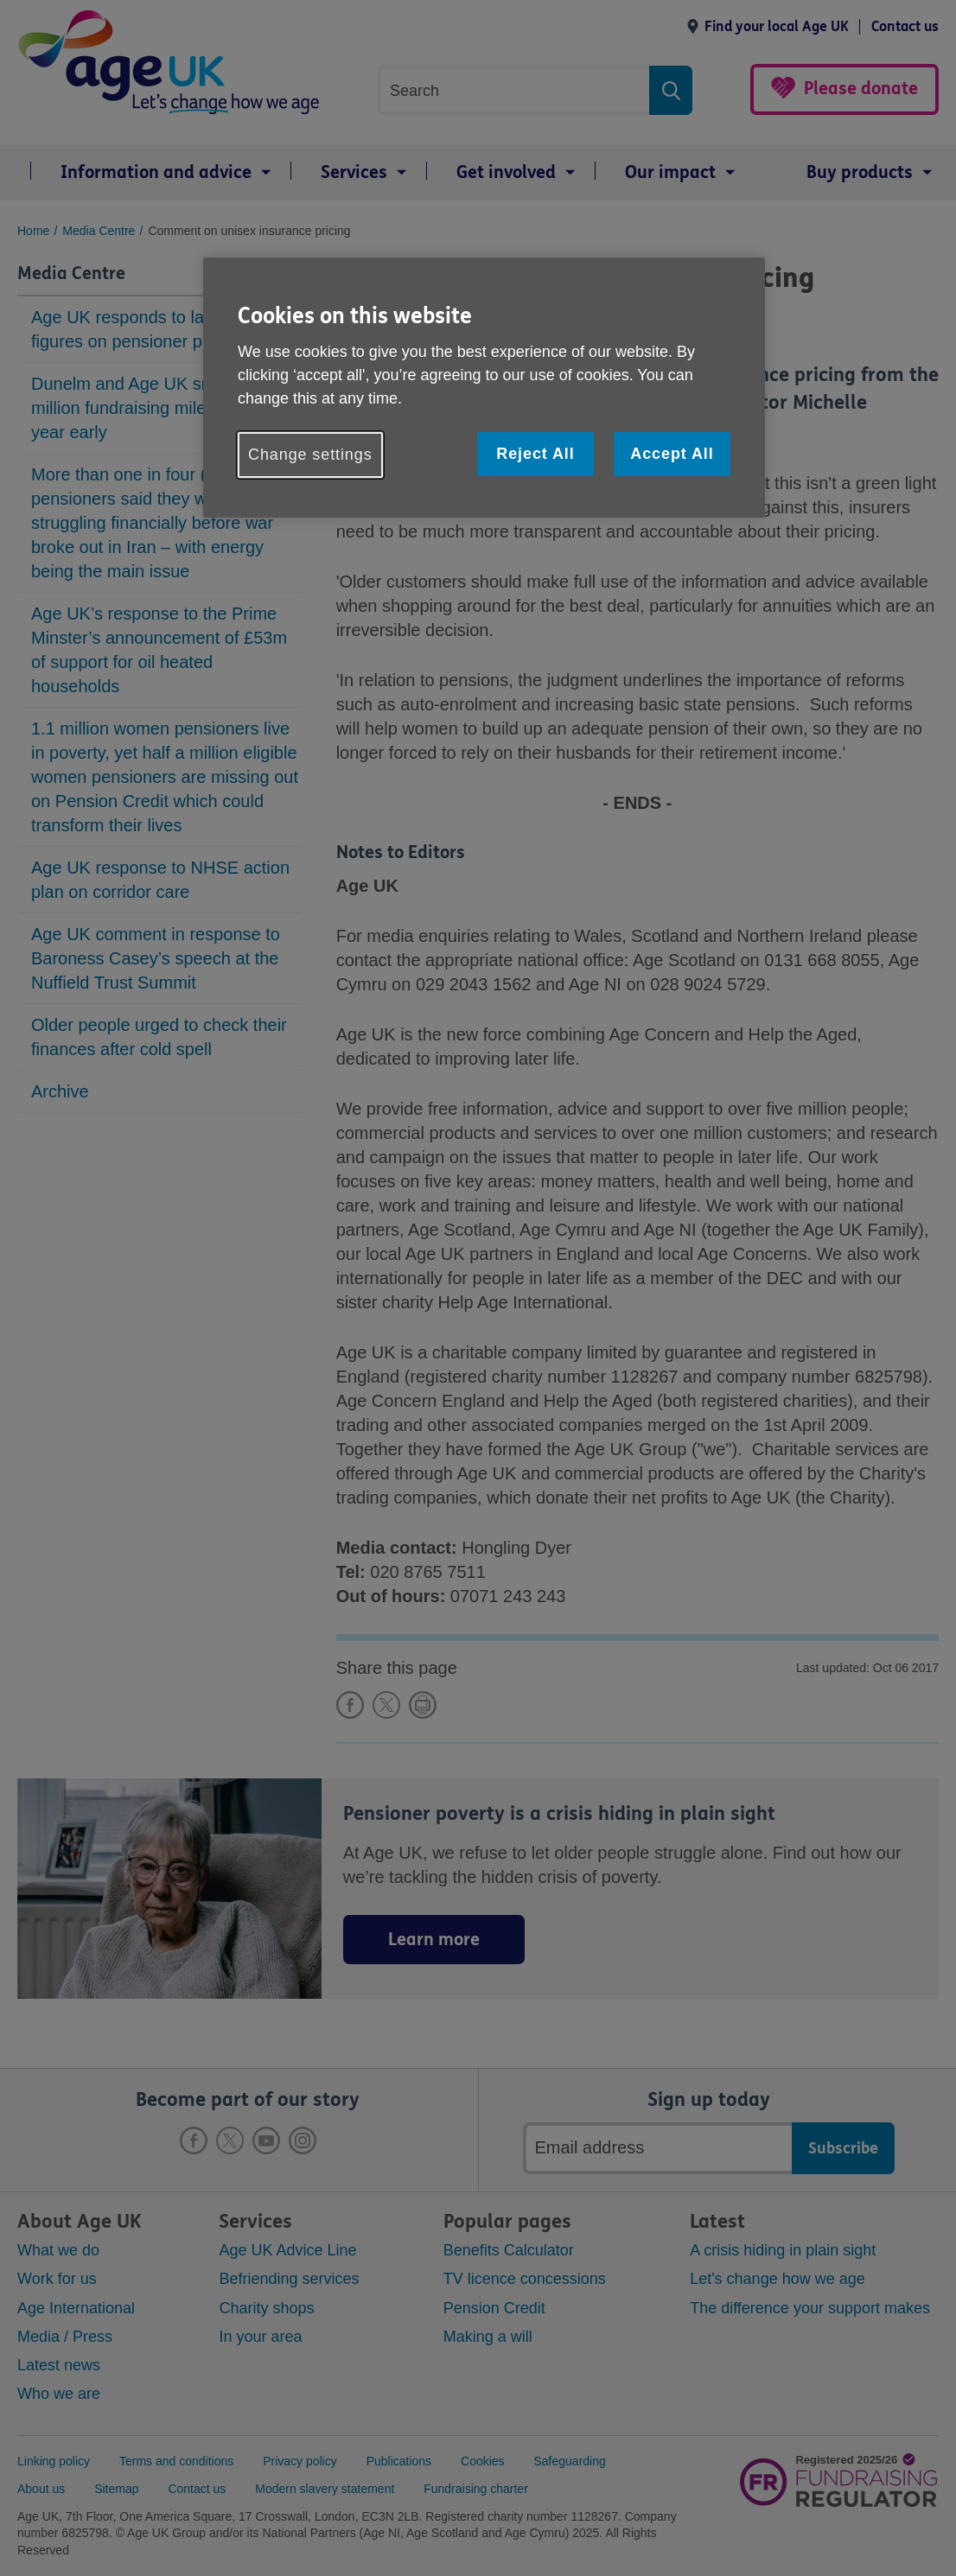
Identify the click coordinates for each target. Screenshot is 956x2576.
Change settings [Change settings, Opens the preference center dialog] (310, 454)
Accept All (671, 453)
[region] (484, 388)
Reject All (535, 453)
